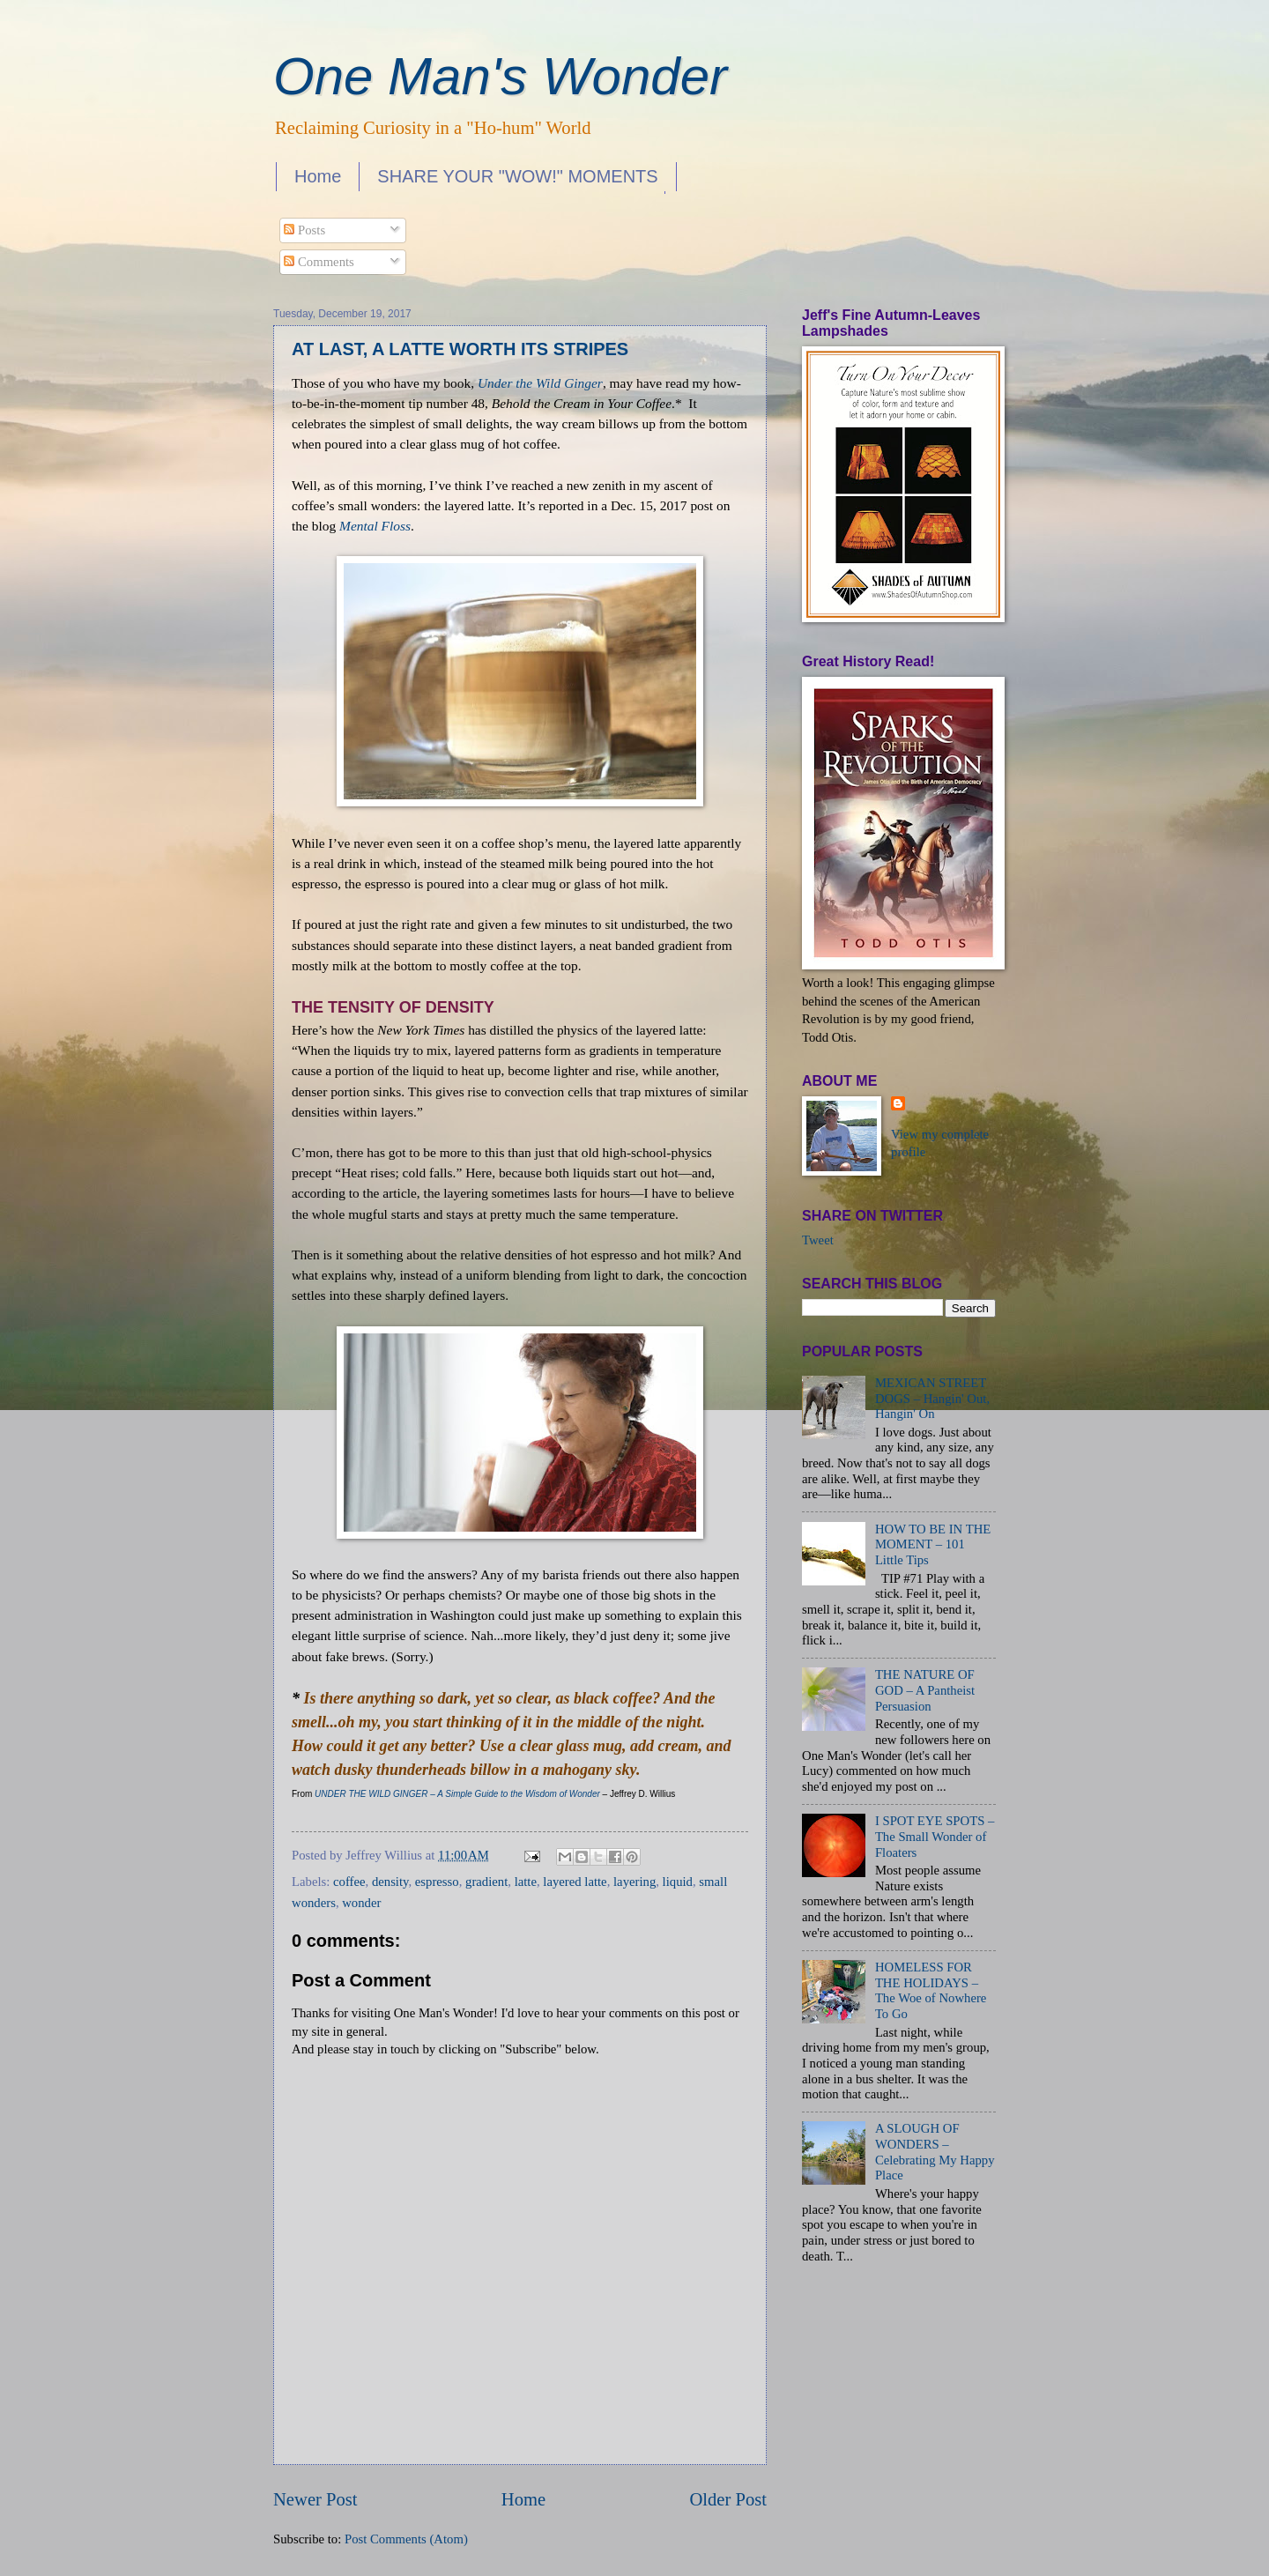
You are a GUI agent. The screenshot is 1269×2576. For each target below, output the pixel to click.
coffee (349, 1881)
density (390, 1881)
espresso (437, 1881)
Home (317, 176)
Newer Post (315, 2499)
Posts (304, 230)
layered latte (574, 1881)
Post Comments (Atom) (406, 2539)
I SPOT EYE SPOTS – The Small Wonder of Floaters (935, 1836)
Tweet (818, 1240)
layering (634, 1881)
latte (526, 1881)
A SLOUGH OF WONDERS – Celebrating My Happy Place (935, 2151)
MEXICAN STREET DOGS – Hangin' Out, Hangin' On (932, 1398)
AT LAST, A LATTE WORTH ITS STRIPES (460, 349)
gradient (486, 1881)
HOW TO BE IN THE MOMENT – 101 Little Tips (933, 1544)
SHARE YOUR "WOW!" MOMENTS (517, 176)
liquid (678, 1881)
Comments (318, 262)
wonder (361, 1903)
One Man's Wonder (500, 76)
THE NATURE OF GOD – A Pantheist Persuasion (925, 1689)
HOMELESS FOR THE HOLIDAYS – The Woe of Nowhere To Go (930, 1990)
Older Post (728, 2499)
